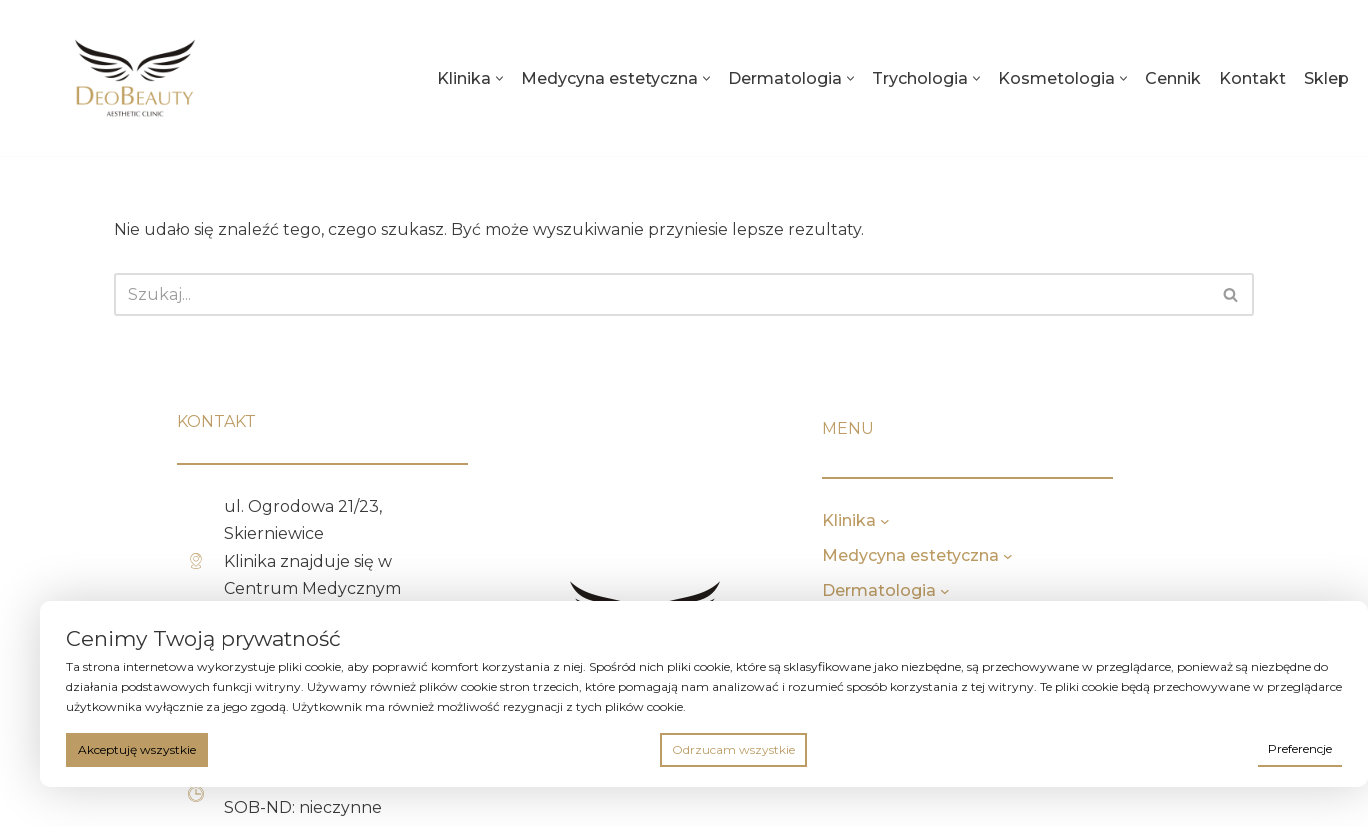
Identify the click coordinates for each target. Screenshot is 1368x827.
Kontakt (1252, 78)
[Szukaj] (661, 294)
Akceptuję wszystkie (137, 749)
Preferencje (1300, 748)
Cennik (1173, 78)
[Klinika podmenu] (962, 521)
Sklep (1326, 78)
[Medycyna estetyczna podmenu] (1085, 556)
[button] (499, 78)
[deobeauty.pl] (135, 78)
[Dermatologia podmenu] (1022, 591)
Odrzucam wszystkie (733, 749)
